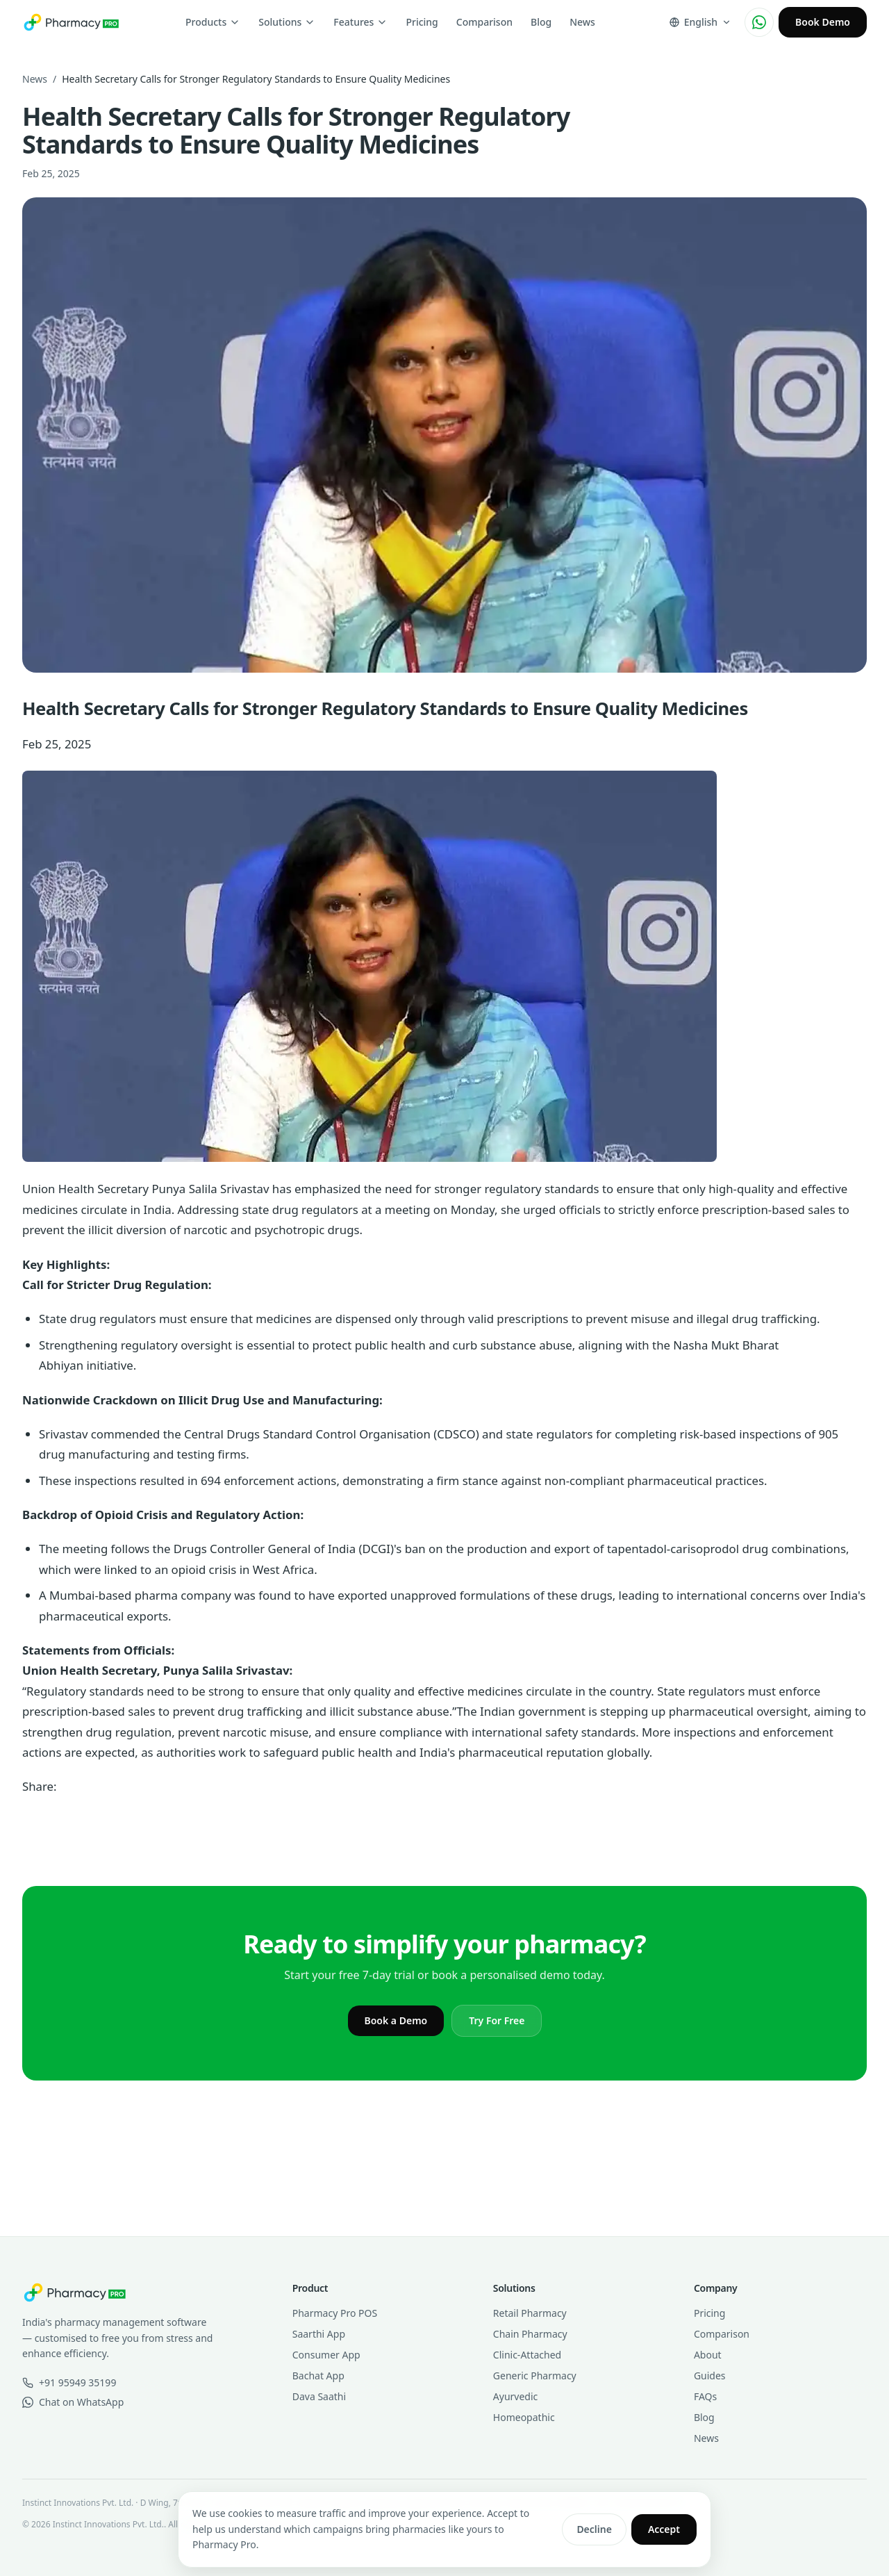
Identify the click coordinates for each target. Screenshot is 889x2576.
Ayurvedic (515, 2396)
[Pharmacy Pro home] (71, 22)
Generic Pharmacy (534, 2375)
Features (360, 21)
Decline (594, 2529)
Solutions (286, 21)
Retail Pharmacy (530, 2313)
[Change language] (700, 22)
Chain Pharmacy (530, 2333)
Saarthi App (318, 2333)
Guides (710, 2375)
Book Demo (822, 21)
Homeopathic (524, 2417)
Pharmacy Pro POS (334, 2313)
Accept (664, 2529)
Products (212, 21)
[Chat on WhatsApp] (759, 22)
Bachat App (318, 2375)
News (582, 21)
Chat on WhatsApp (73, 2402)
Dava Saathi (319, 2396)
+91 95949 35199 (69, 2382)
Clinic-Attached (527, 2354)
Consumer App (326, 2354)
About (708, 2354)
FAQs (705, 2396)
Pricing (422, 21)
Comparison (484, 21)
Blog (541, 21)
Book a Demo (396, 2020)
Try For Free (496, 2020)
